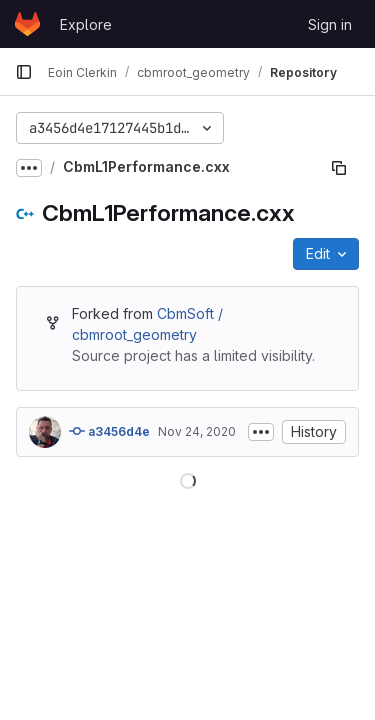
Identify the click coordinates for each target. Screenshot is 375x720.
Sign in (330, 24)
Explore (86, 24)
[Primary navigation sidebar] (24, 72)
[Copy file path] (339, 168)
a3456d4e (109, 431)
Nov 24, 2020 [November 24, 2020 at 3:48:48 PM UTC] (197, 431)
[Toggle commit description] (261, 432)
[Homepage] (27, 24)
